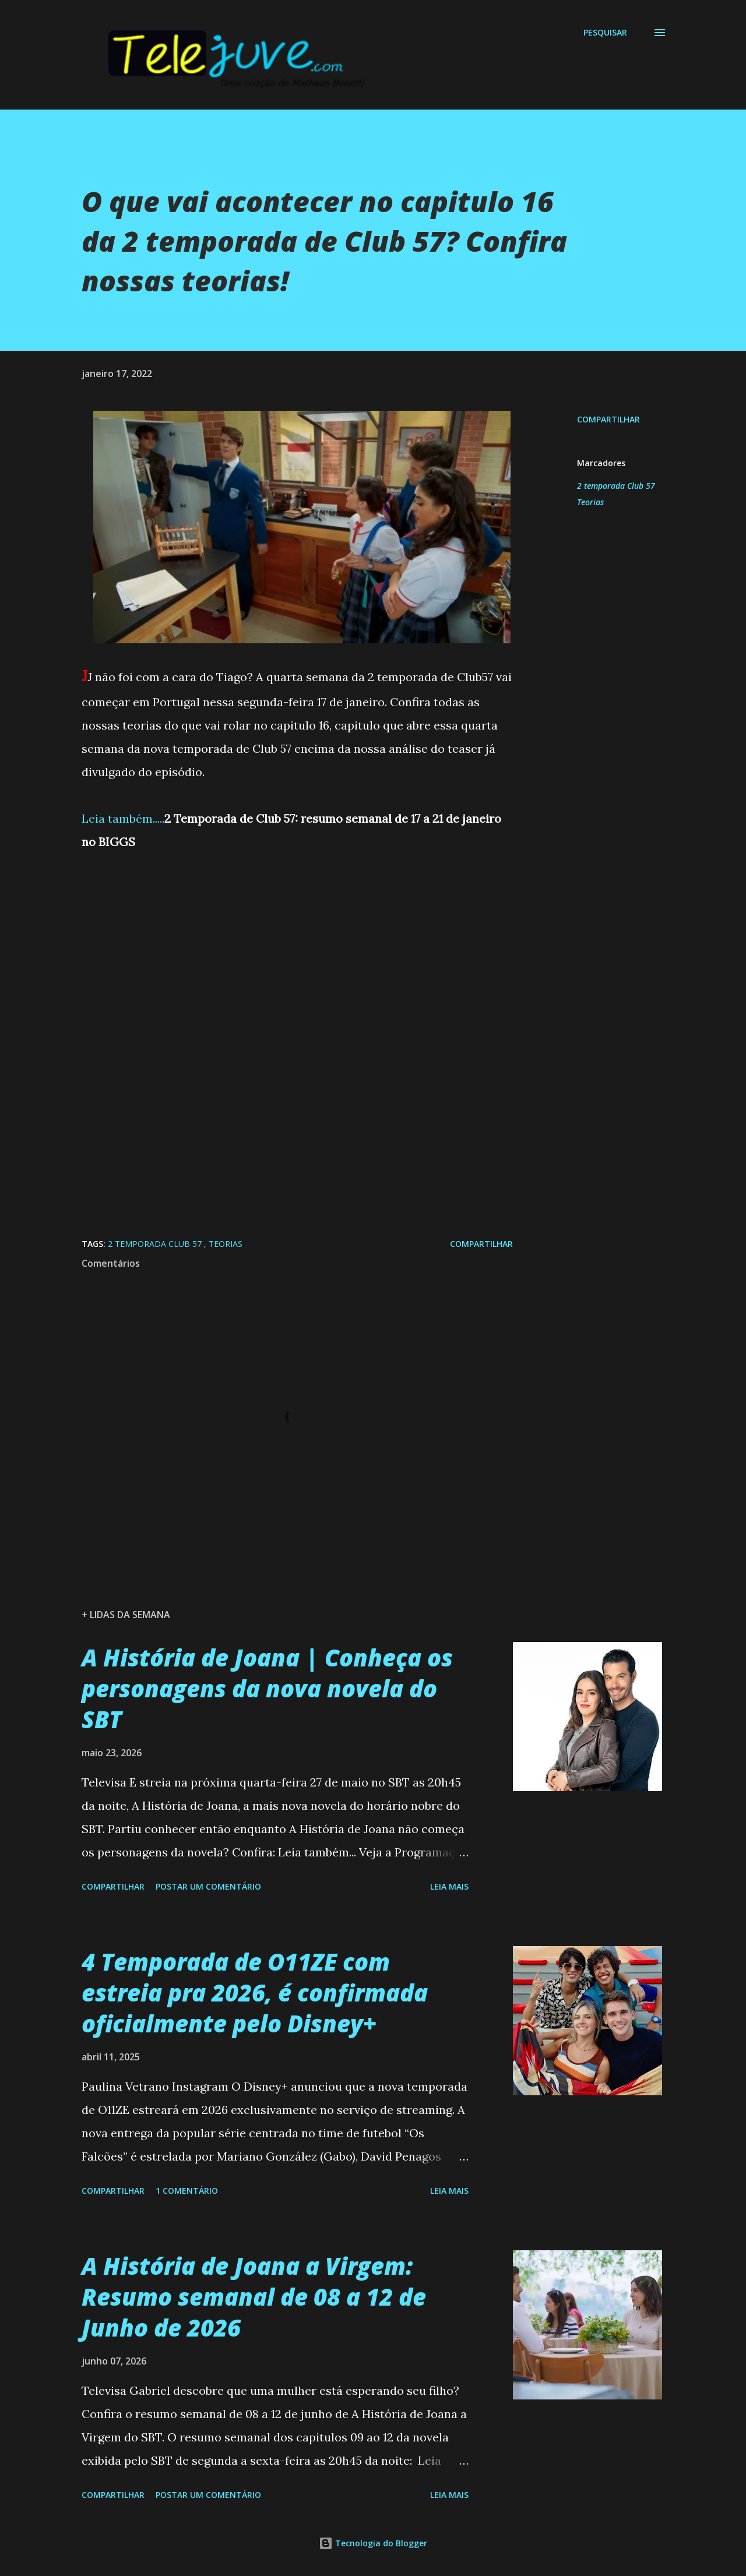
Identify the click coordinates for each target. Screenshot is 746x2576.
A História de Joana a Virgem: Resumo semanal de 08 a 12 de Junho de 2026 (254, 2297)
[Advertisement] (297, 981)
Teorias (590, 502)
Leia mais (449, 1886)
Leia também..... (123, 818)
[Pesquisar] (605, 33)
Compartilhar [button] (608, 419)
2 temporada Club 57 (616, 485)
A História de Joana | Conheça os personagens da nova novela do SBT (267, 1688)
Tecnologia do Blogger (373, 2543)
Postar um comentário (208, 1886)
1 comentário (187, 2190)
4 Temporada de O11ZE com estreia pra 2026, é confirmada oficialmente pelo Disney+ (255, 1993)
